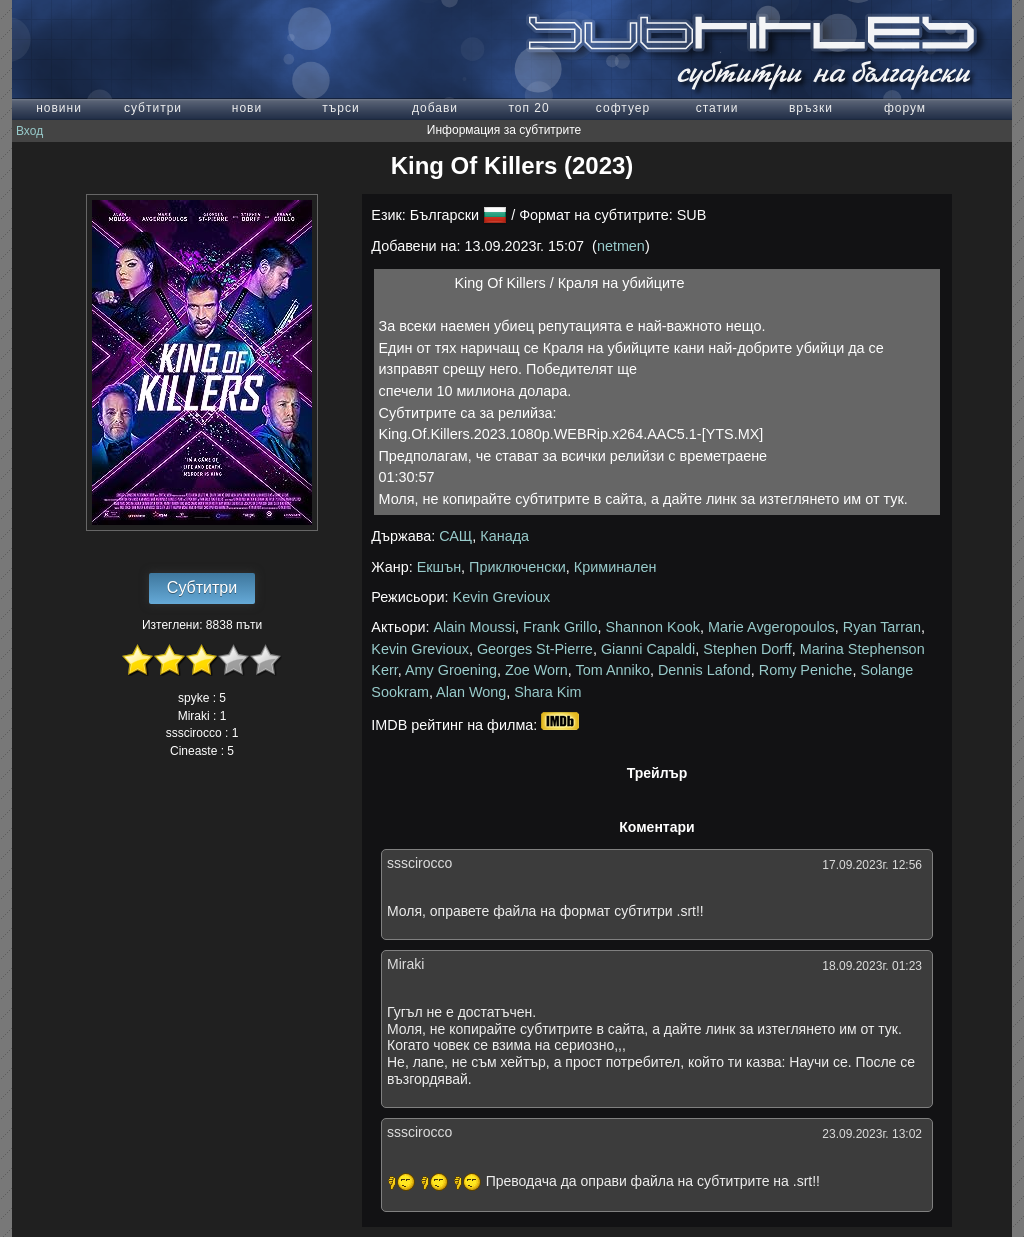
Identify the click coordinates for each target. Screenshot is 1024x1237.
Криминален (615, 567)
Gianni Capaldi (648, 649)
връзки (811, 108)
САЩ (455, 536)
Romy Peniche (806, 670)
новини (59, 108)
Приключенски (517, 567)
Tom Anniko (613, 670)
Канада (504, 536)
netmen (621, 246)
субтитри (153, 108)
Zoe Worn (536, 670)
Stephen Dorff (747, 649)
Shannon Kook (652, 627)
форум (905, 108)
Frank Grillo (560, 627)
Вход (29, 131)
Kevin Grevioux (502, 597)
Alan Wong (471, 692)
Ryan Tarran (882, 627)
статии (717, 108)
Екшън (439, 567)
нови (247, 108)
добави (435, 108)
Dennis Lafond (704, 670)
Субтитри (202, 587)
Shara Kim (547, 692)
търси (340, 108)
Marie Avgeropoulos (771, 627)
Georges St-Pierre (535, 649)
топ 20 (528, 108)
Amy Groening (451, 670)
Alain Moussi (475, 627)
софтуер (623, 108)
